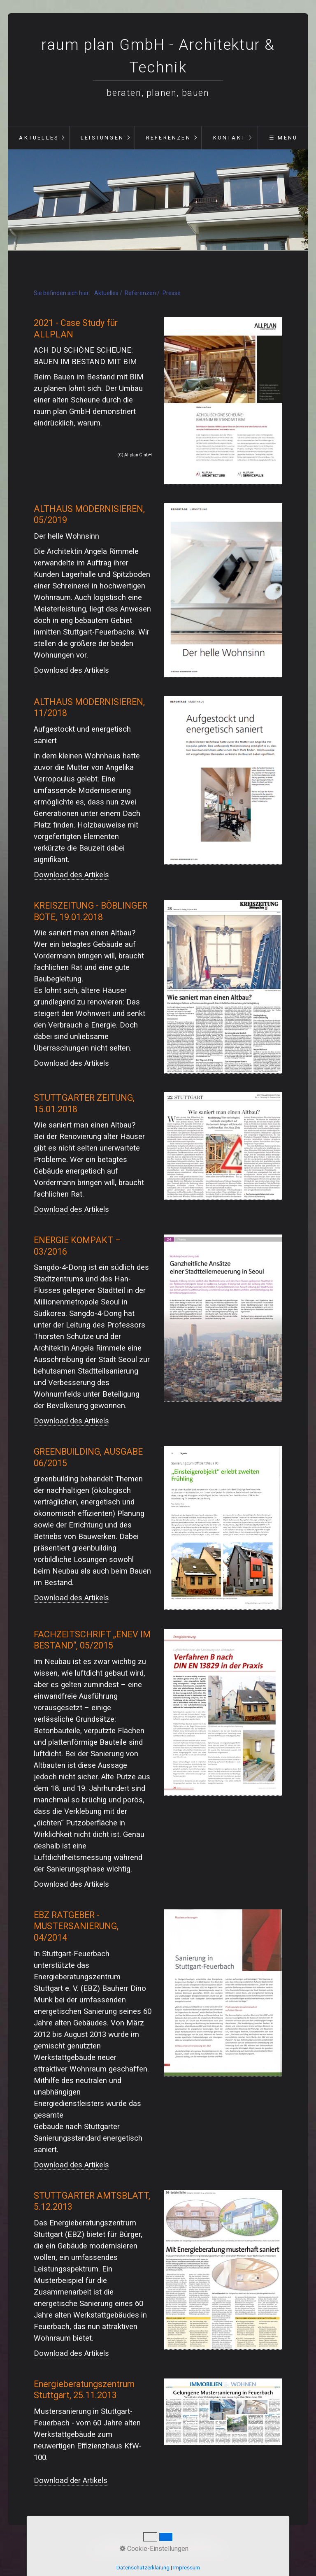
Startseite (113, 2542)
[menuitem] (38, 137)
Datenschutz (167, 2542)
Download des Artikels (71, 670)
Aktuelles (38, 138)
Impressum (201, 2542)
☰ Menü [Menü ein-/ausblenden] (283, 138)
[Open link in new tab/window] (223, 400)
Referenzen (168, 138)
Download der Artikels (70, 2480)
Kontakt (229, 138)
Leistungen (102, 138)
